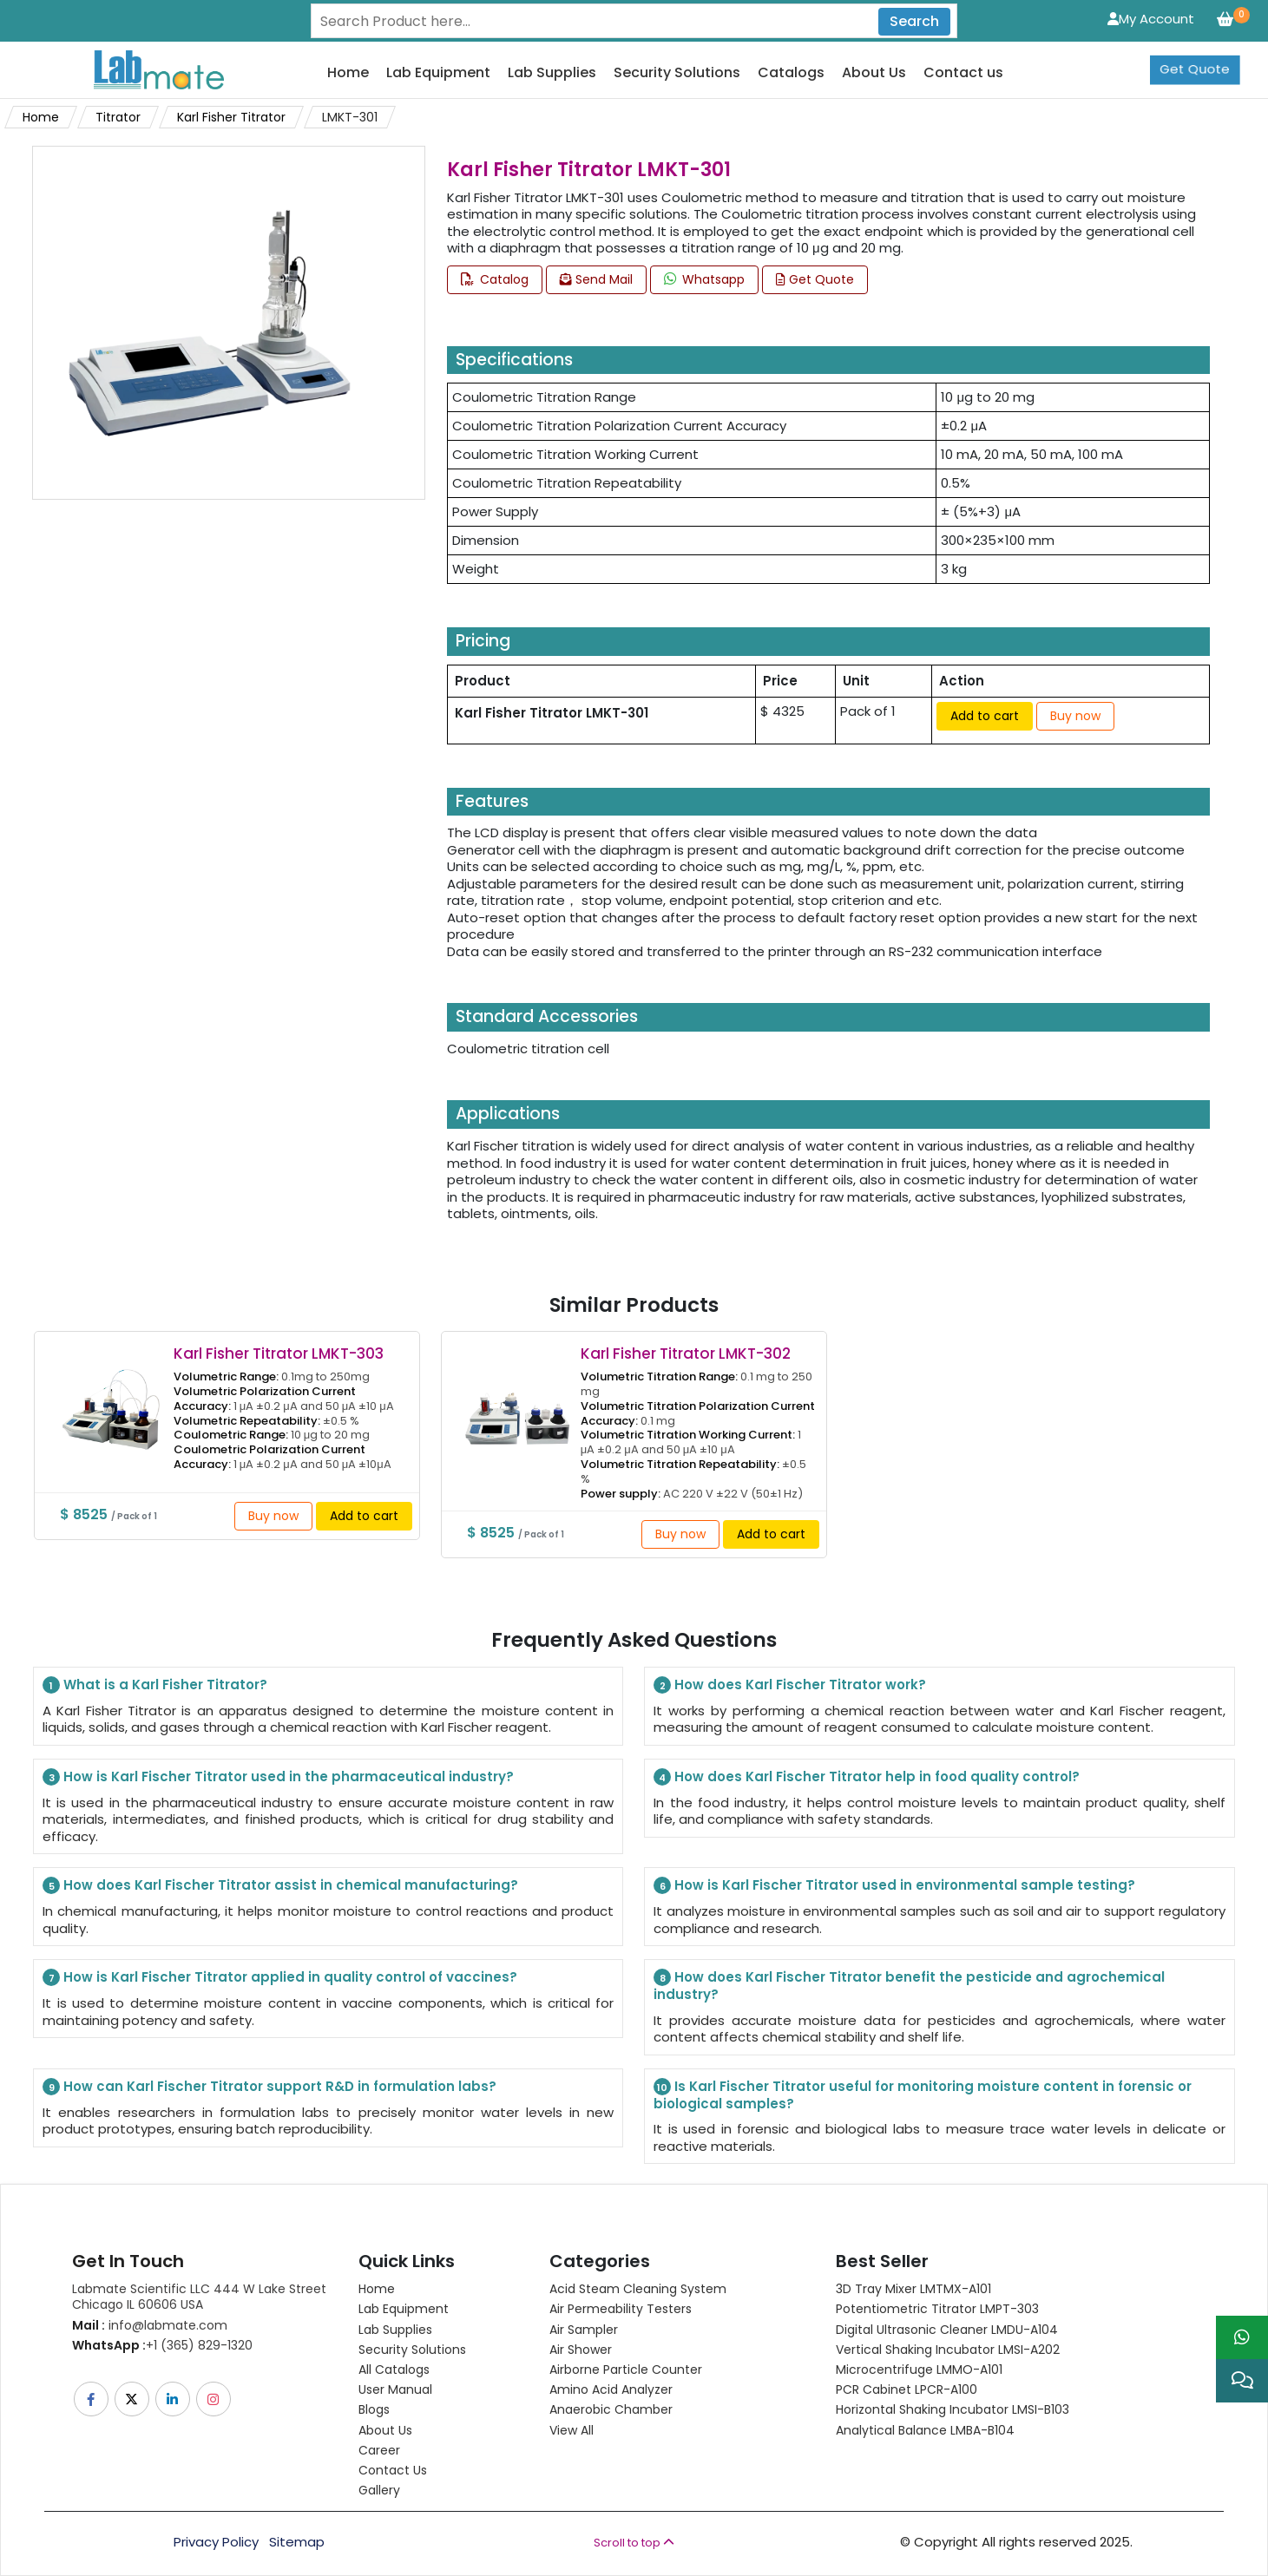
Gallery (379, 2490)
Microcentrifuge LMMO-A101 (919, 2369)
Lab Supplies (552, 73)
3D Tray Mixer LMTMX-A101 (913, 2289)
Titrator (118, 117)
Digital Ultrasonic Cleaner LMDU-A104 (947, 2329)
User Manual (395, 2389)
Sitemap (297, 2542)
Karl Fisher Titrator (231, 117)
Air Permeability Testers (620, 2309)
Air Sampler (583, 2329)
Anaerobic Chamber (611, 2409)
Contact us (963, 73)
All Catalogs (394, 2369)
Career (379, 2450)
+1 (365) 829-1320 (162, 2345)
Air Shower (580, 2349)
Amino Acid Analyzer (611, 2389)
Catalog (495, 279)
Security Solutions (677, 73)
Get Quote (1195, 56)
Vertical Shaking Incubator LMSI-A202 (948, 2349)
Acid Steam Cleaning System (637, 2289)
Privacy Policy (216, 2542)
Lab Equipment (438, 73)
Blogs (374, 2409)
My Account (1150, 19)
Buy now (1075, 715)
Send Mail (596, 279)
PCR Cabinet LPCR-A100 (906, 2389)
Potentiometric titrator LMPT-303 (937, 2309)
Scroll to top (634, 2542)
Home (348, 73)
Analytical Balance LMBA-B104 (925, 2430)
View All (571, 2430)
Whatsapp (704, 279)
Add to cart (984, 715)
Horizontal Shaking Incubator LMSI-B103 (952, 2409)
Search (914, 21)
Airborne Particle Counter (625, 2369)
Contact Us (392, 2470)
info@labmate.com (149, 2325)
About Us (874, 73)
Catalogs (791, 73)
